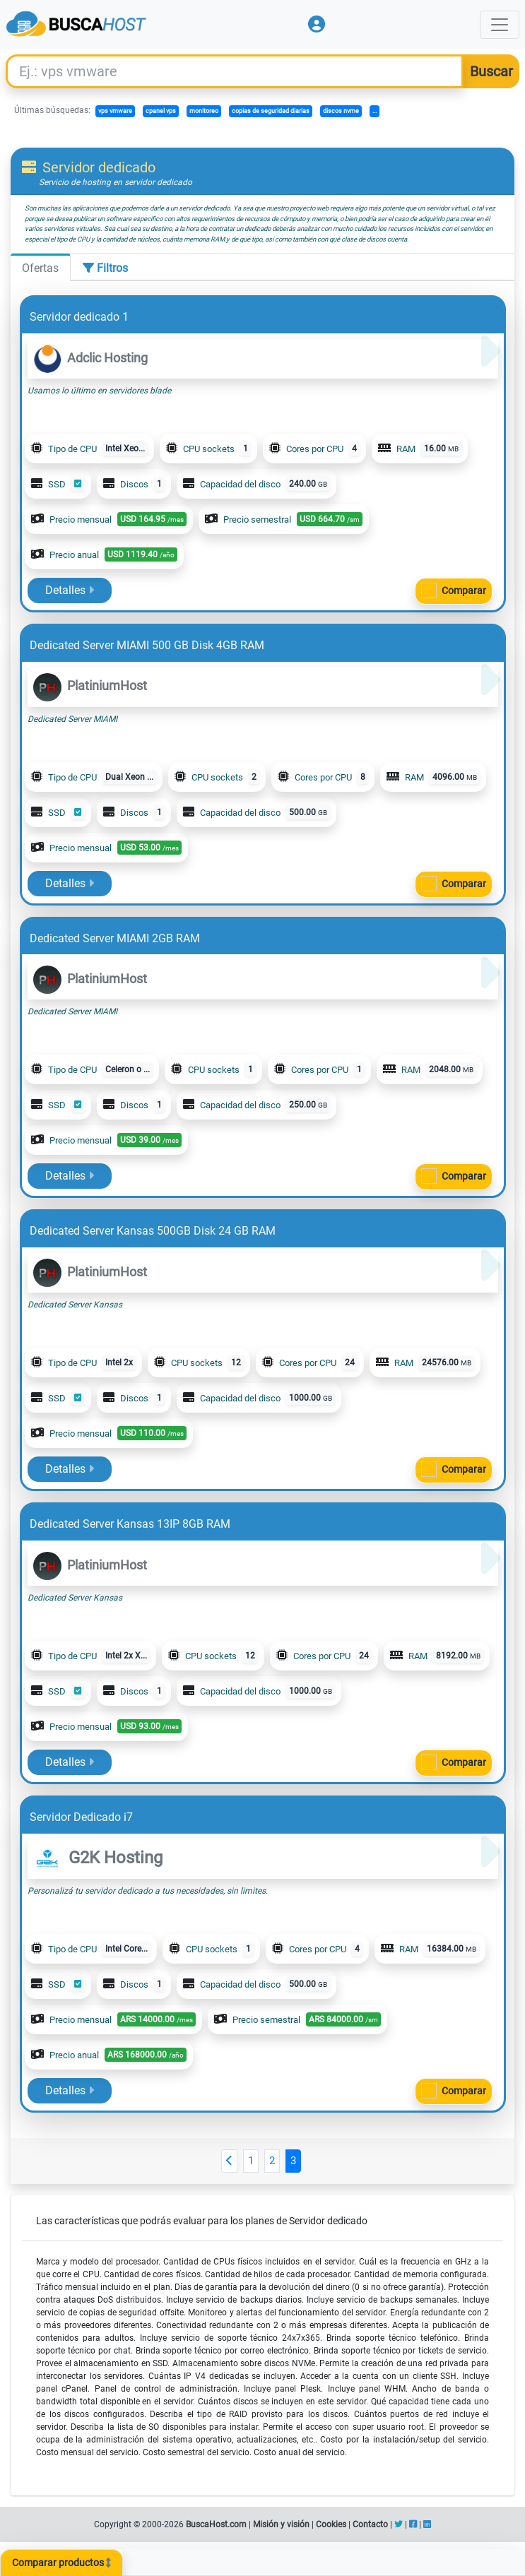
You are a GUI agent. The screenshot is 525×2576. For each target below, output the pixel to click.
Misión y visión (281, 2524)
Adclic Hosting (90, 357)
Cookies (331, 2524)
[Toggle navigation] (499, 25)
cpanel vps (161, 110)
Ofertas (40, 268)
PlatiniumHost (90, 685)
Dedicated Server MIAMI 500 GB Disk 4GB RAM (147, 645)
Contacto (370, 2524)
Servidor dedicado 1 (79, 317)
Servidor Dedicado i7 (81, 1817)
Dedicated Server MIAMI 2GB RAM (115, 938)
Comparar (464, 590)
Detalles (69, 590)
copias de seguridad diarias (270, 110)
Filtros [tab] (105, 268)
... (374, 110)
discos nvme (341, 110)
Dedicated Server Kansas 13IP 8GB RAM (130, 1524)
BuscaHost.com (216, 2524)
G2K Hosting (98, 1858)
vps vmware (115, 110)
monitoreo (203, 110)
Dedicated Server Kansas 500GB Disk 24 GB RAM (153, 1230)
